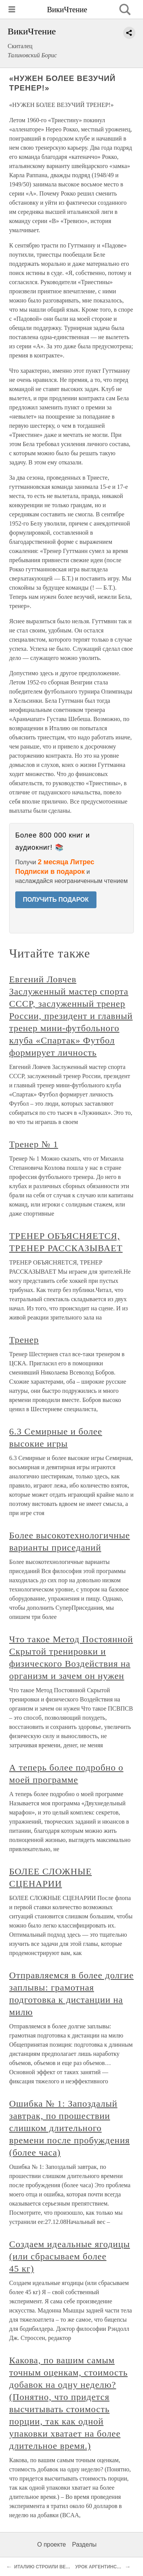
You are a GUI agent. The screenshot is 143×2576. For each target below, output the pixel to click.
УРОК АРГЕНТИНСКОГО (102, 2567)
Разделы (84, 2544)
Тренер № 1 (33, 1144)
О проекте (51, 2544)
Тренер (24, 1340)
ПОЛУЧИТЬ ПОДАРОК (56, 899)
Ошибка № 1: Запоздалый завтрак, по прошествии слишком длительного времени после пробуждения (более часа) (69, 2128)
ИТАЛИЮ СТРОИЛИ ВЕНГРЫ (46, 2567)
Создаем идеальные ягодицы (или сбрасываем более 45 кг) (69, 2256)
